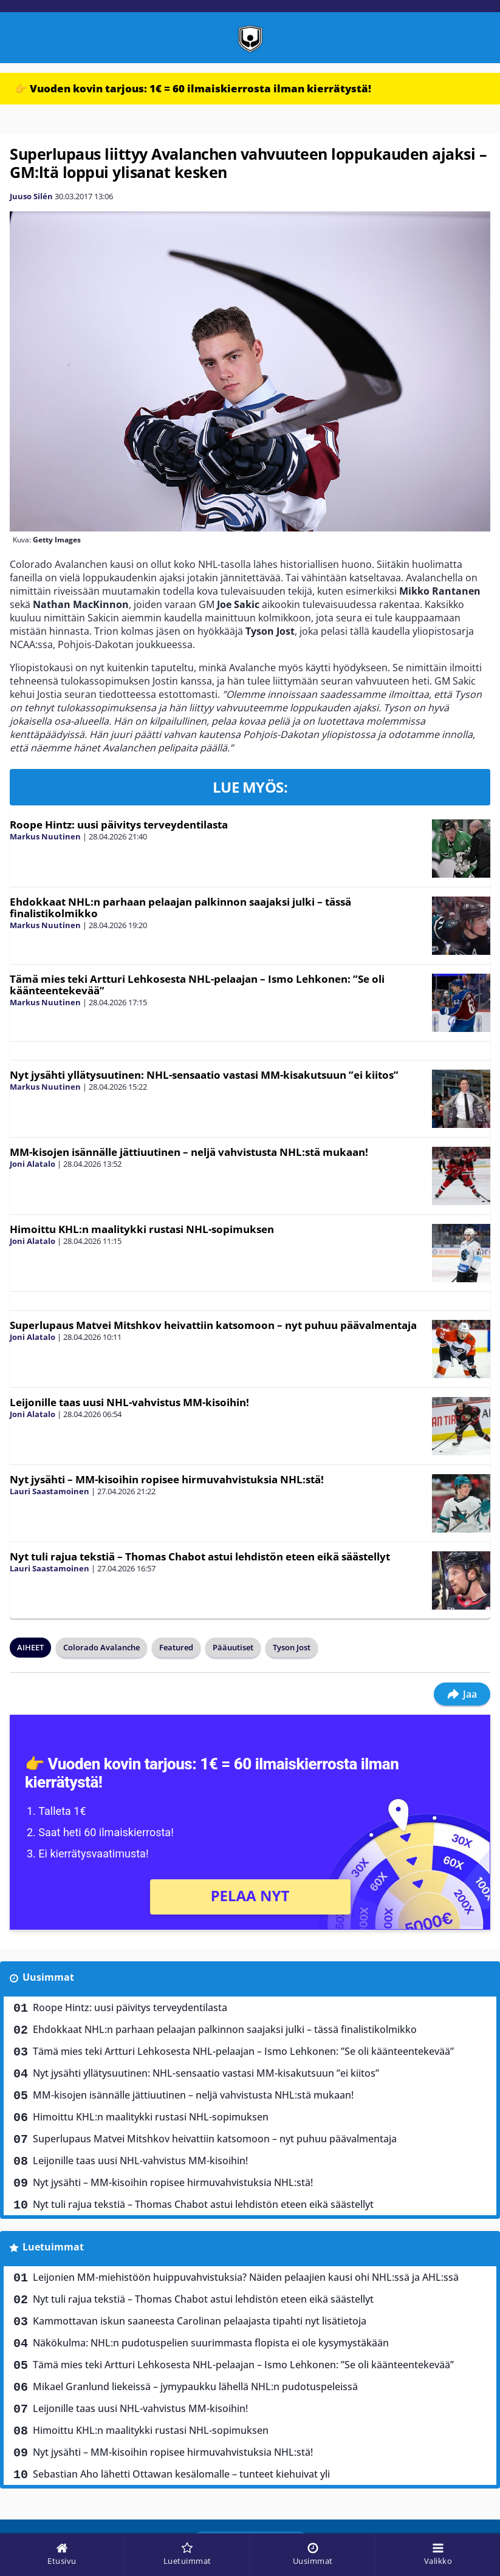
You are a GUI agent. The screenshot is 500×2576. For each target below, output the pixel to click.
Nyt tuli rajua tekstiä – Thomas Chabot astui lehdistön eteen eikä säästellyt (200, 1556)
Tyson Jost (291, 1647)
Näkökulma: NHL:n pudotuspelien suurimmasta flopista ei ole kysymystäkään (211, 2342)
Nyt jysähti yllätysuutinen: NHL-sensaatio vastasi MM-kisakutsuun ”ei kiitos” (204, 1075)
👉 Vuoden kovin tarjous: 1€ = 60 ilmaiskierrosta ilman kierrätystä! (193, 88)
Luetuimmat (53, 2246)
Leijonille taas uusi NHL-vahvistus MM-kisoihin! (129, 1402)
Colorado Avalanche (101, 1647)
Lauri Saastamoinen (49, 1491)
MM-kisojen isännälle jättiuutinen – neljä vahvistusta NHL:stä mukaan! (189, 1152)
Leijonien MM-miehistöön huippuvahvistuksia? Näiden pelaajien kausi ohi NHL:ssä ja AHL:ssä (246, 2277)
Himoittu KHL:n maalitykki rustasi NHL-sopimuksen (142, 1229)
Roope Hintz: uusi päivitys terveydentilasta (119, 825)
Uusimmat (48, 1977)
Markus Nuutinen (45, 836)
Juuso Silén (31, 196)
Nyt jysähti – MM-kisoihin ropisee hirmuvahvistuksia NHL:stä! (167, 1479)
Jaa (462, 1694)
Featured (176, 1647)
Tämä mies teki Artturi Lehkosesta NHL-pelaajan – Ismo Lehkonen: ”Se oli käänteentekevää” (197, 984)
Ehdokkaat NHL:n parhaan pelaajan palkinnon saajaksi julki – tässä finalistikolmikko (180, 907)
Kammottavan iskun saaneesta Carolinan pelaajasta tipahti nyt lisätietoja (199, 2321)
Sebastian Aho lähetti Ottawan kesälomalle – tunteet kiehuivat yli (181, 2474)
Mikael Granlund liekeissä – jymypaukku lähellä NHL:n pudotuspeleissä (195, 2386)
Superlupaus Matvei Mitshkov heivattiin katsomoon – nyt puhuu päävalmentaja (213, 1325)
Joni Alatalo (32, 1163)
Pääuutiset (233, 1647)
